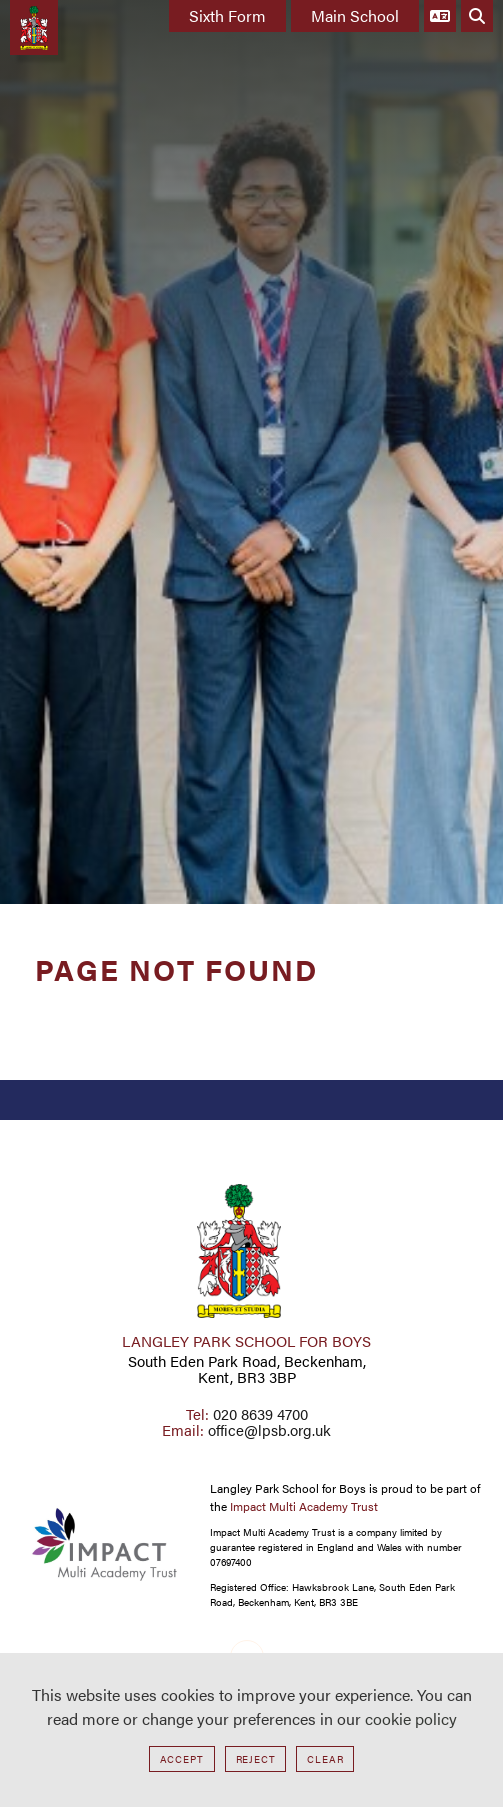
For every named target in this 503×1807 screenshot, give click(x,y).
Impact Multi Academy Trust (304, 1506)
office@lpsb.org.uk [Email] (269, 1429)
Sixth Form (227, 15)
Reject (256, 1759)
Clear (325, 1759)
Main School (355, 15)
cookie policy (411, 1718)
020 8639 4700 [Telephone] (260, 1413)
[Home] (34, 27)
